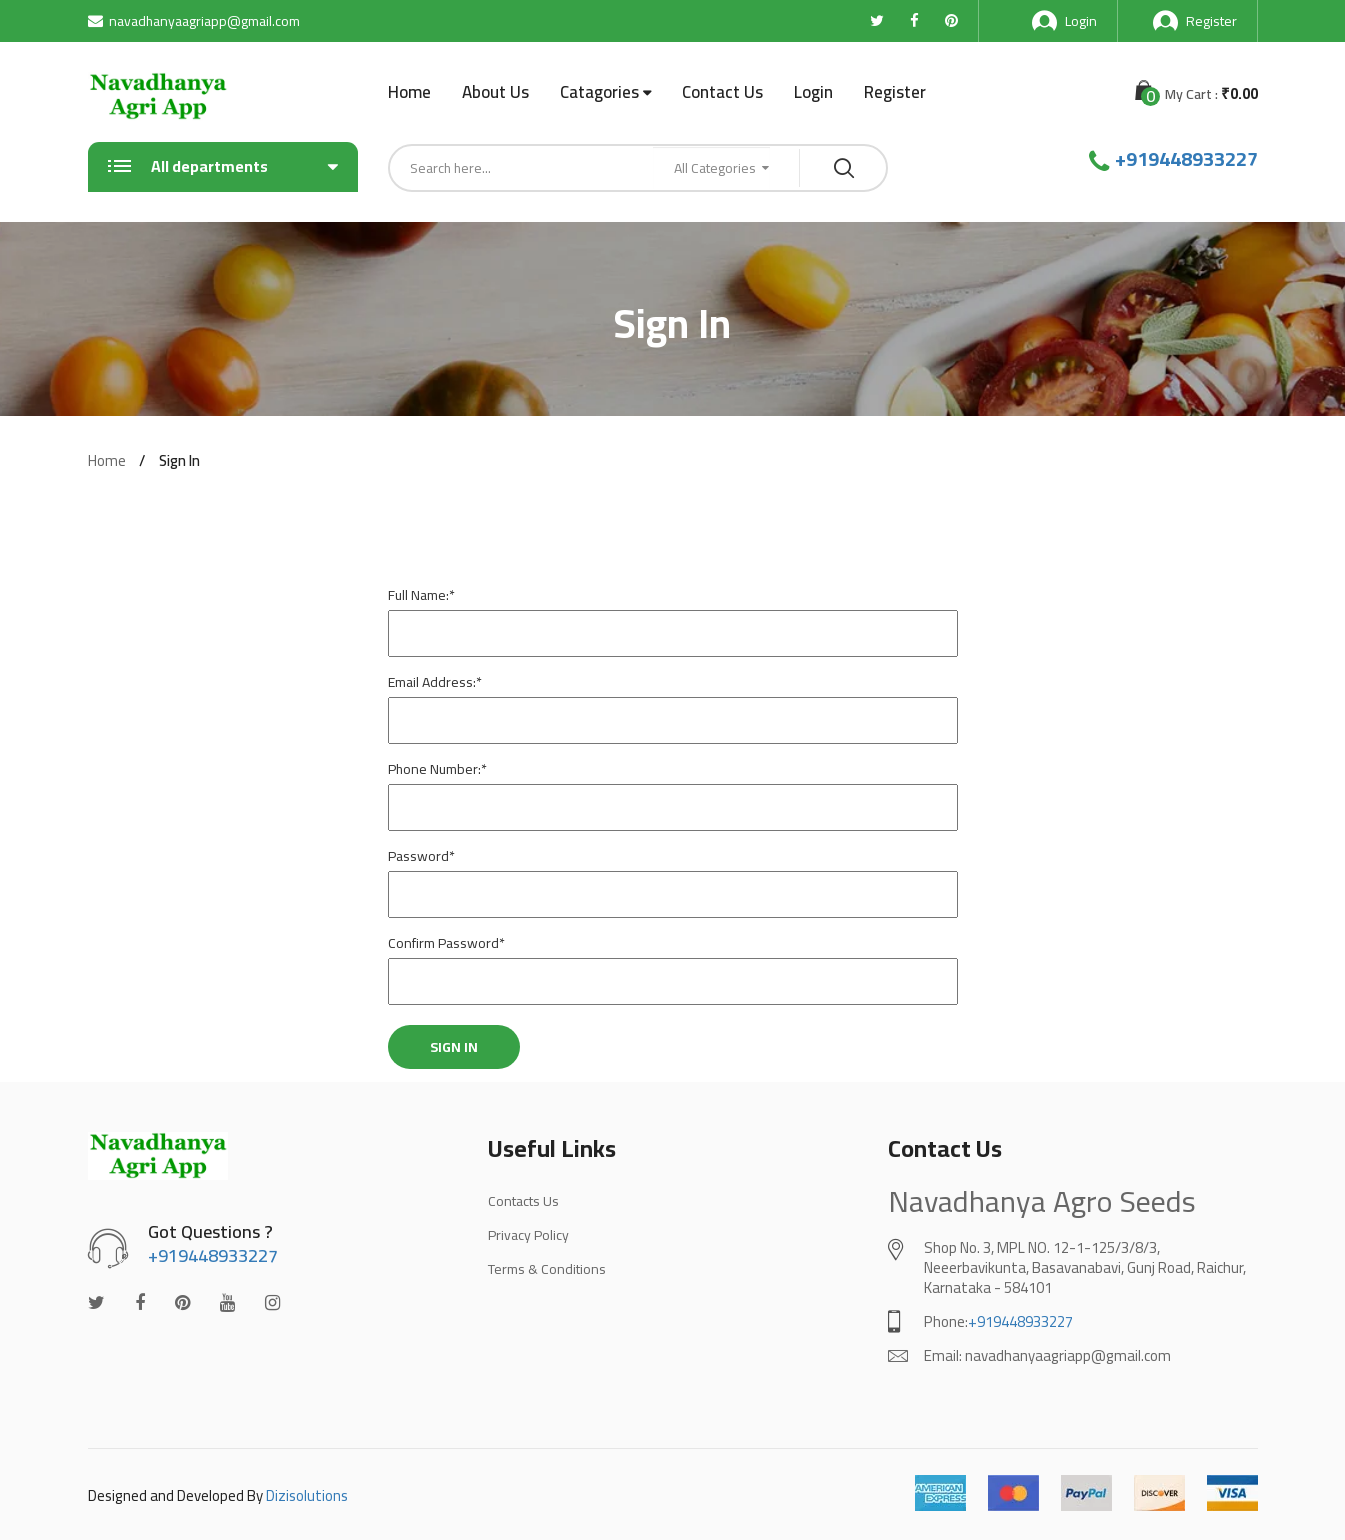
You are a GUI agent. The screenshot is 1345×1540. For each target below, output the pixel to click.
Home (409, 92)
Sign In (454, 1047)
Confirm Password (446, 943)
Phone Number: (437, 769)
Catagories (599, 92)
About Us (495, 92)
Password (421, 856)
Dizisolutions (307, 1495)
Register (1195, 21)
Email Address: (435, 682)
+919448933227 (1186, 158)
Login (1064, 21)
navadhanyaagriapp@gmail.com (194, 21)
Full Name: (421, 595)
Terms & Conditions (547, 1269)
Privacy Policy (528, 1235)
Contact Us (722, 92)
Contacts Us (523, 1201)
